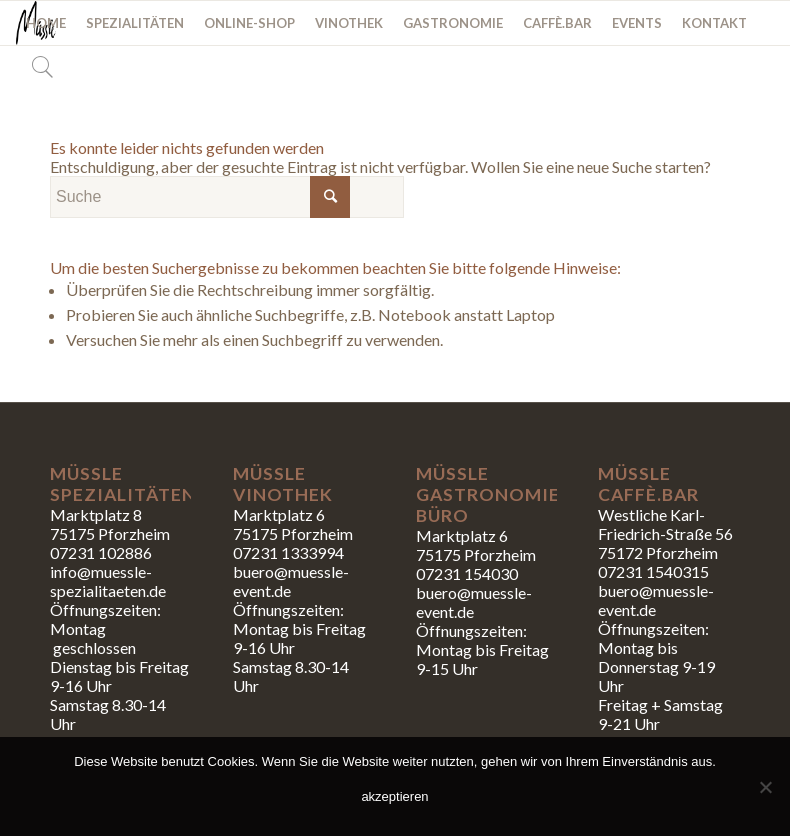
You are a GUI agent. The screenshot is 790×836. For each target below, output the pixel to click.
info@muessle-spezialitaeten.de (108, 581)
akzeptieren (394, 796)
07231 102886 (101, 552)
